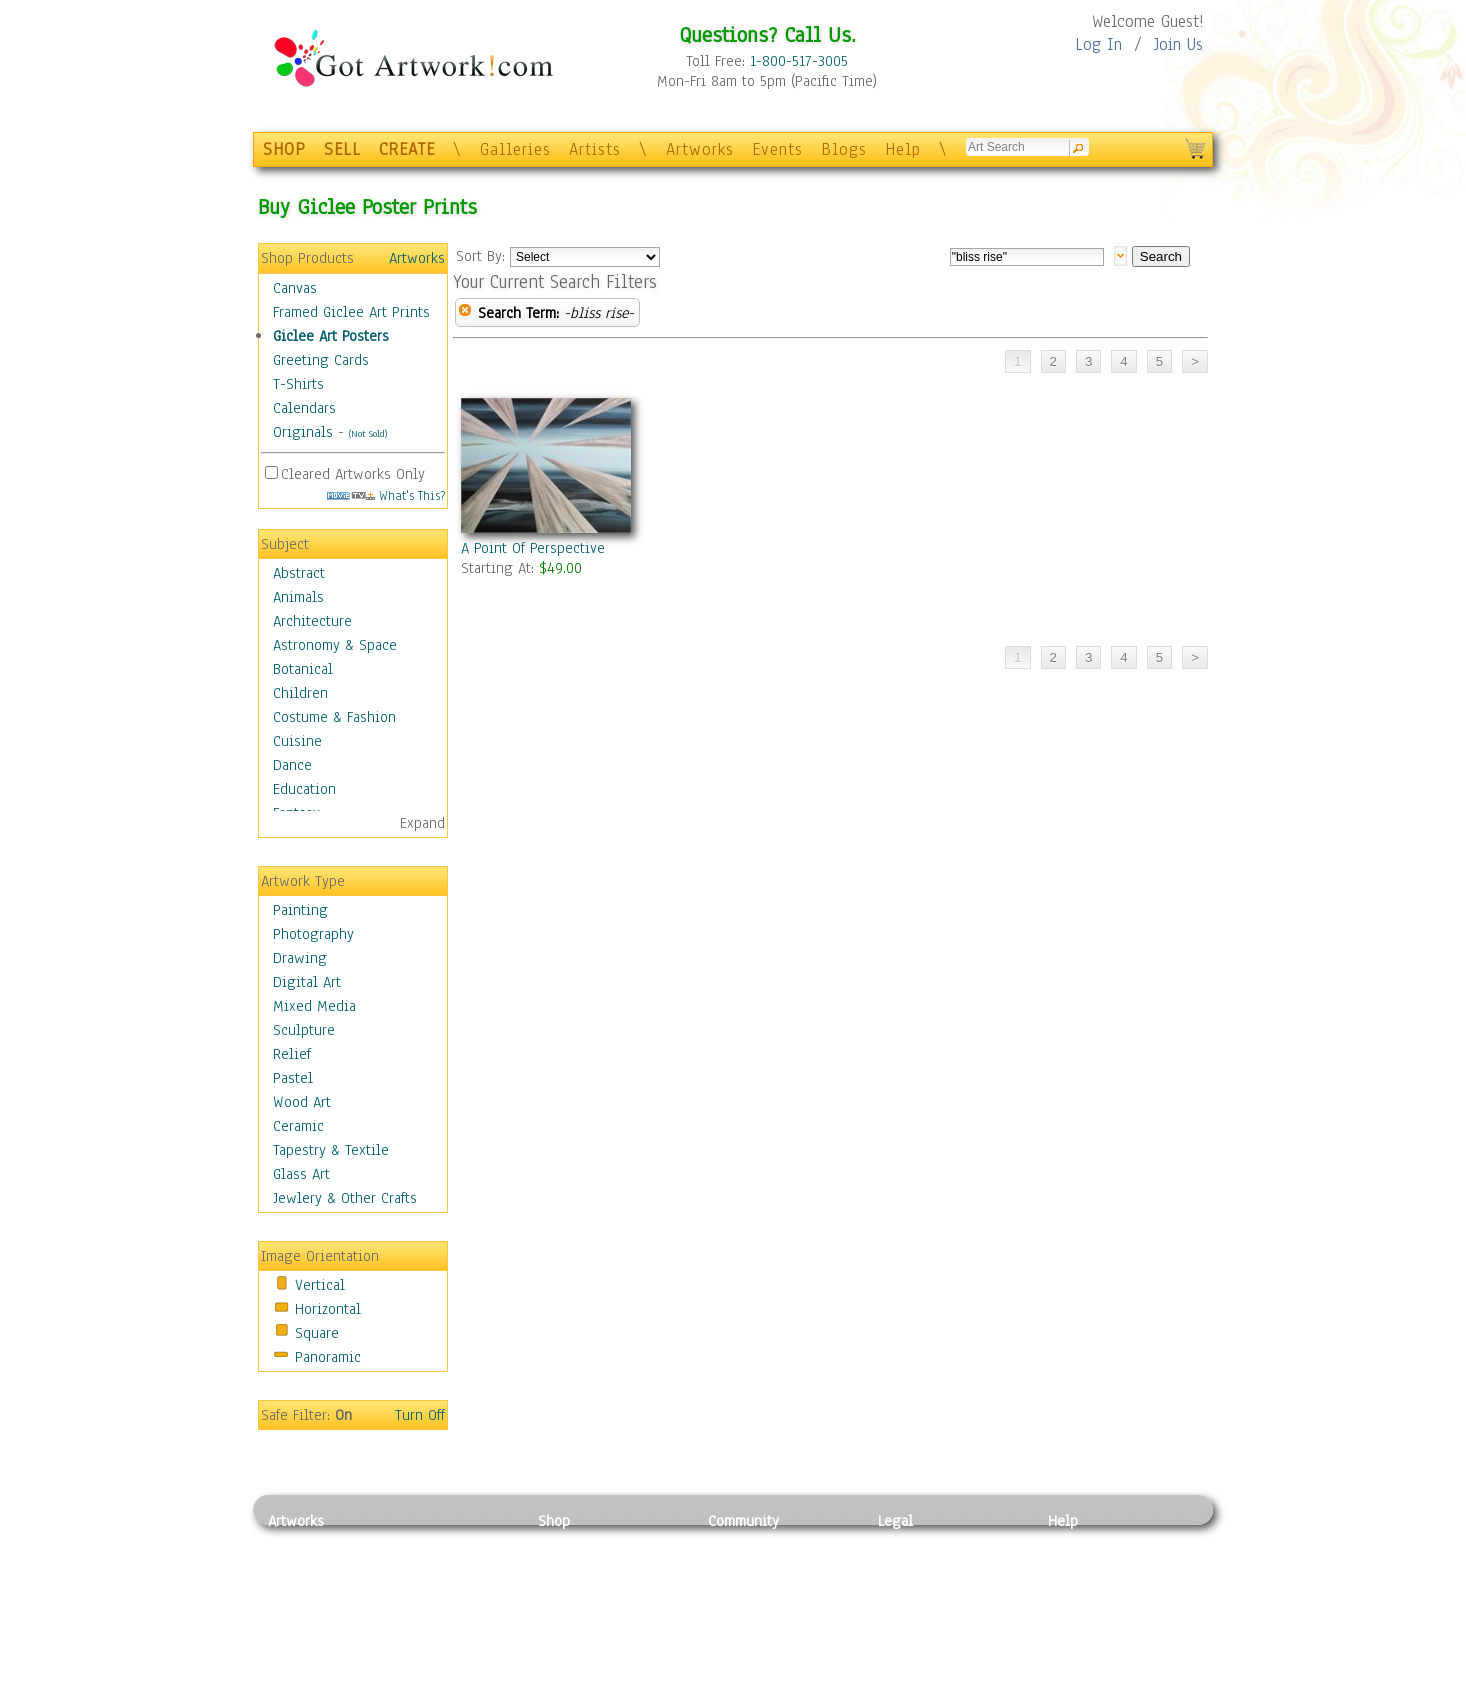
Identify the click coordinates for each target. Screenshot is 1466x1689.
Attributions (911, 1588)
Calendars (304, 408)
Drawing (300, 958)
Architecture (312, 621)
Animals (298, 597)
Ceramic (298, 1126)
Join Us (1178, 44)
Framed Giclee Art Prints (351, 312)
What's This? (386, 495)
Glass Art (301, 1174)
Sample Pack (1088, 1566)
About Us (1077, 1588)
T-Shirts (298, 384)
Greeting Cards (321, 360)
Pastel (293, 1078)
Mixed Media (314, 1006)
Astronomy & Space (335, 645)
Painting (300, 910)
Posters (561, 1588)
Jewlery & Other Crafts (345, 1198)
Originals (303, 432)
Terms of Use (919, 1566)
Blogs (844, 149)
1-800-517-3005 (799, 61)
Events (777, 149)
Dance (292, 765)
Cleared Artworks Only (353, 474)
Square (317, 1333)
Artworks (700, 149)
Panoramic (328, 1357)
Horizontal (328, 1309)
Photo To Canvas (590, 1543)
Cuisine (297, 741)
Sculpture (304, 1030)
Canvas (295, 288)
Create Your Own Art (602, 1678)
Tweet (1067, 1678)
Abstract (299, 573)
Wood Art (302, 1102)
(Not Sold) (368, 433)
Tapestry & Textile (331, 1150)
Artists (595, 149)
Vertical (320, 1285)
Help (903, 149)
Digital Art (307, 982)
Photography (313, 934)
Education (304, 789)
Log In (1098, 44)
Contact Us (1082, 1543)
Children (300, 693)
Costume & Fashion (334, 717)
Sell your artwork (764, 1633)
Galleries (515, 149)
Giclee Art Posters (331, 336)
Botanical (303, 669)
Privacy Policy (923, 1543)
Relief (292, 1054)
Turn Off (420, 1415)
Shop (554, 1521)
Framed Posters (586, 1566)
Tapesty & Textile (453, 1633)
